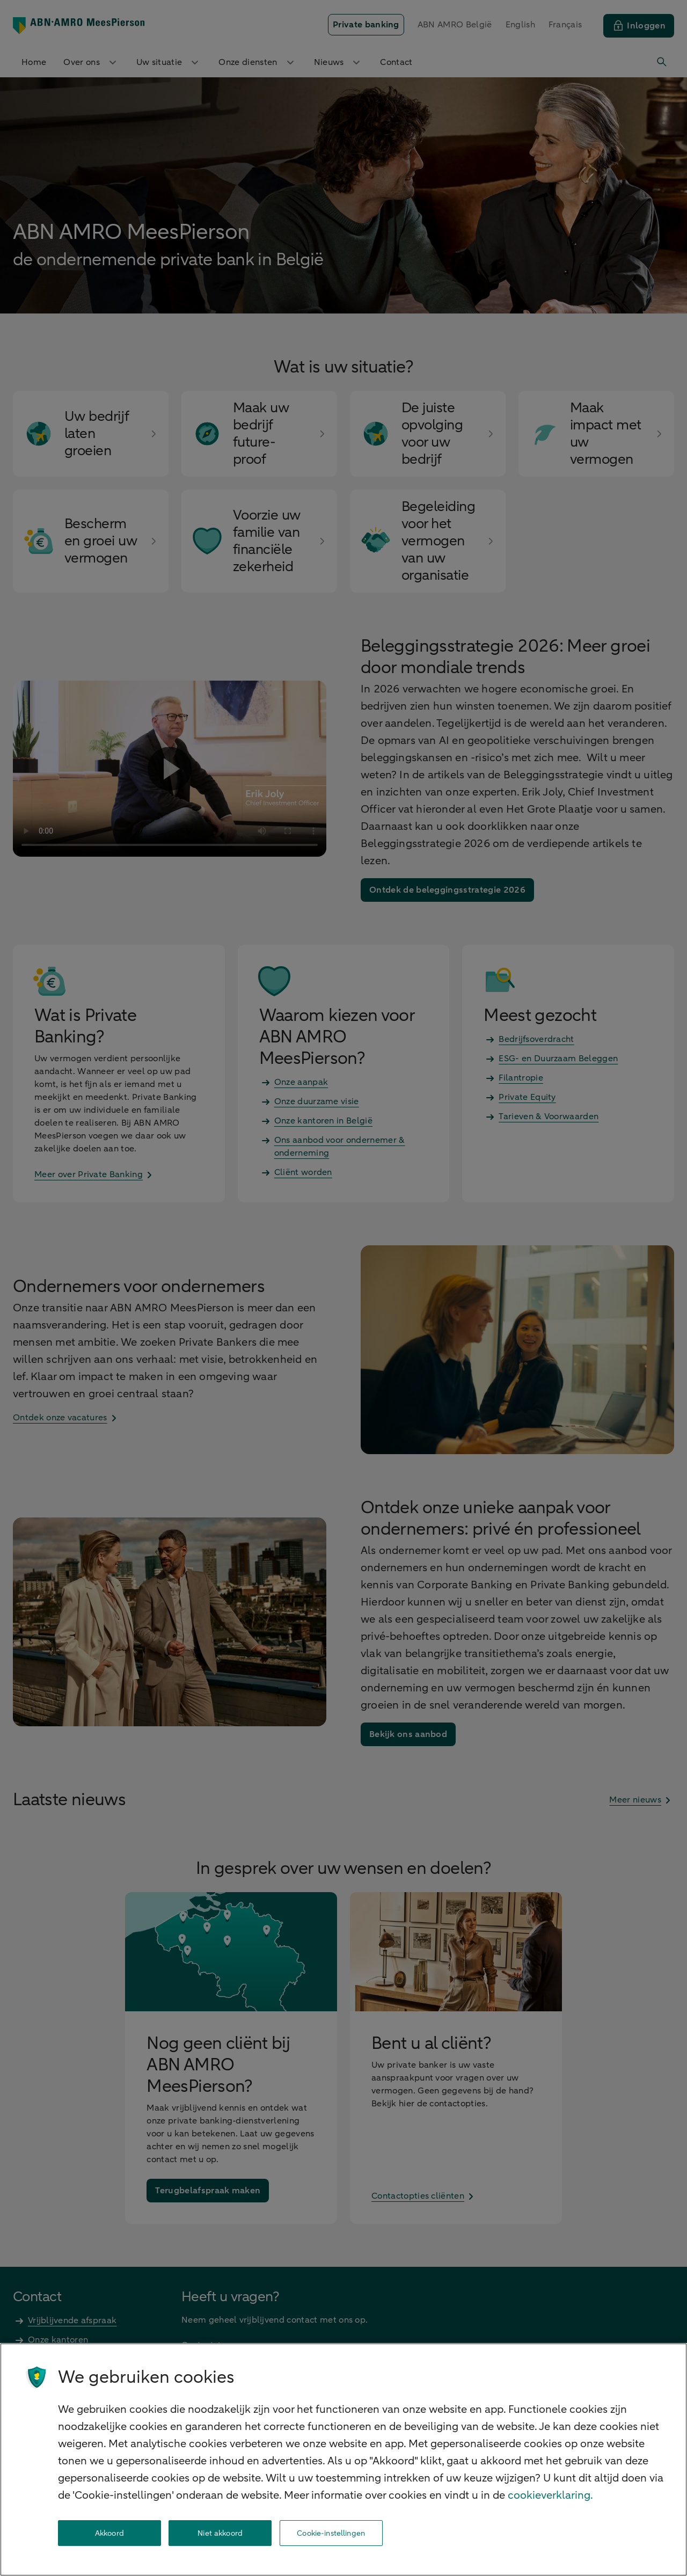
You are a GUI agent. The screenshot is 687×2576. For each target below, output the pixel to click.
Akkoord (109, 2533)
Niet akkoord (220, 2533)
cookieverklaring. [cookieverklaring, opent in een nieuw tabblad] (550, 2495)
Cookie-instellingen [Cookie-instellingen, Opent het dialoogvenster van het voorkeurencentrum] (331, 2533)
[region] (343, 2459)
